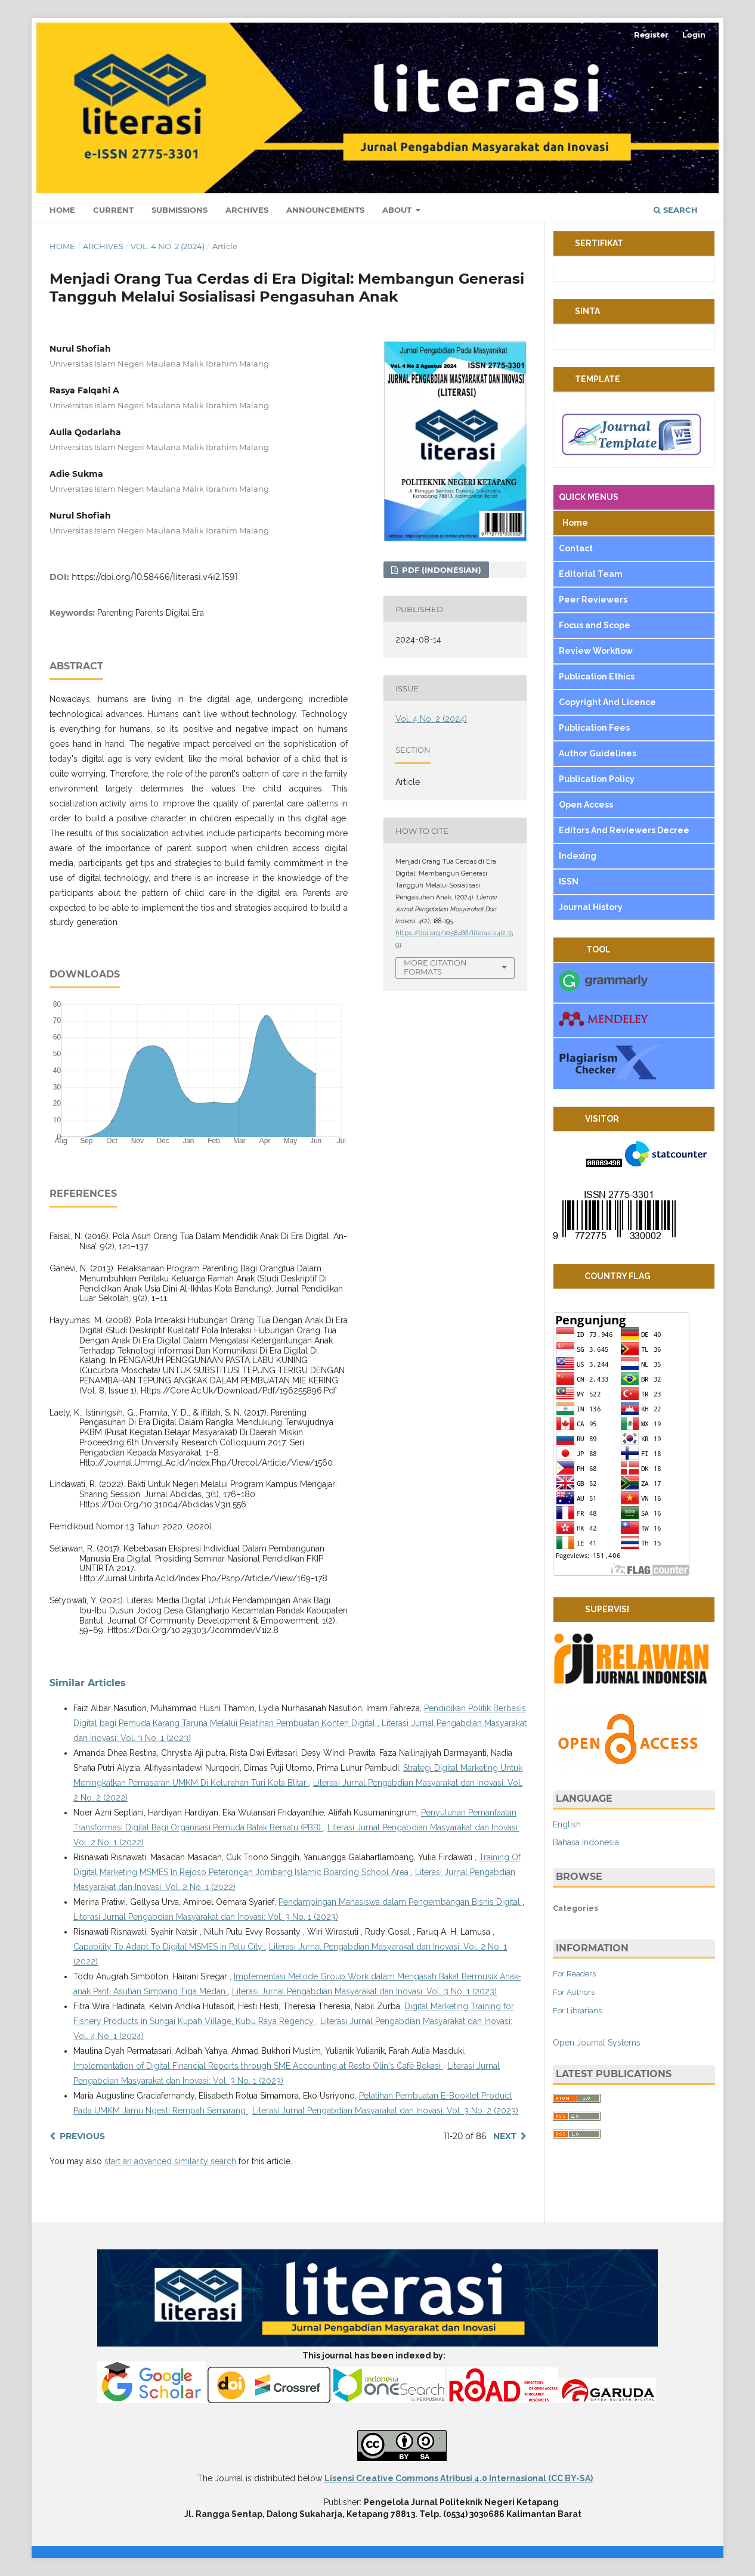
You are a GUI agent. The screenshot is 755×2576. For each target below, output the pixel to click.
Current (113, 210)
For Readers (574, 1973)
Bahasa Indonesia (586, 1842)
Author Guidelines (598, 753)
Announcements (325, 210)
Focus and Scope (594, 625)
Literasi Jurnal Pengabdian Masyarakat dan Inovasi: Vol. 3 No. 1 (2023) (205, 1917)
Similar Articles (87, 1683)
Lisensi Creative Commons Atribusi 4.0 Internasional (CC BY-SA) (458, 2478)
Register (651, 34)
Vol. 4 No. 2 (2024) (168, 246)
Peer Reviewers (593, 599)
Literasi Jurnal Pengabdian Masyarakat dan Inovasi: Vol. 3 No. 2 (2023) (385, 2110)
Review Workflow (596, 651)
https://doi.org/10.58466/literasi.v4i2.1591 (155, 577)
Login (694, 34)
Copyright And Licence (607, 702)
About (398, 210)
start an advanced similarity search (170, 2161)
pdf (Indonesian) (440, 570)
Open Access (587, 804)
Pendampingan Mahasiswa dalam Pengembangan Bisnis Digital (400, 1902)
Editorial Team (591, 574)
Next (504, 2136)
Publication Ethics (597, 676)
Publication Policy (597, 779)
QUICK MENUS (588, 497)
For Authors (574, 1992)
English (567, 1824)
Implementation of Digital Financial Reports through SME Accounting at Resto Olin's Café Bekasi (258, 2066)
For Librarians (577, 2010)
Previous (82, 2136)
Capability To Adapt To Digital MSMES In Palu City (169, 1946)
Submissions (179, 210)
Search (676, 210)
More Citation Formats (435, 967)
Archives (246, 210)
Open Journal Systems (596, 2042)
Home (62, 210)
